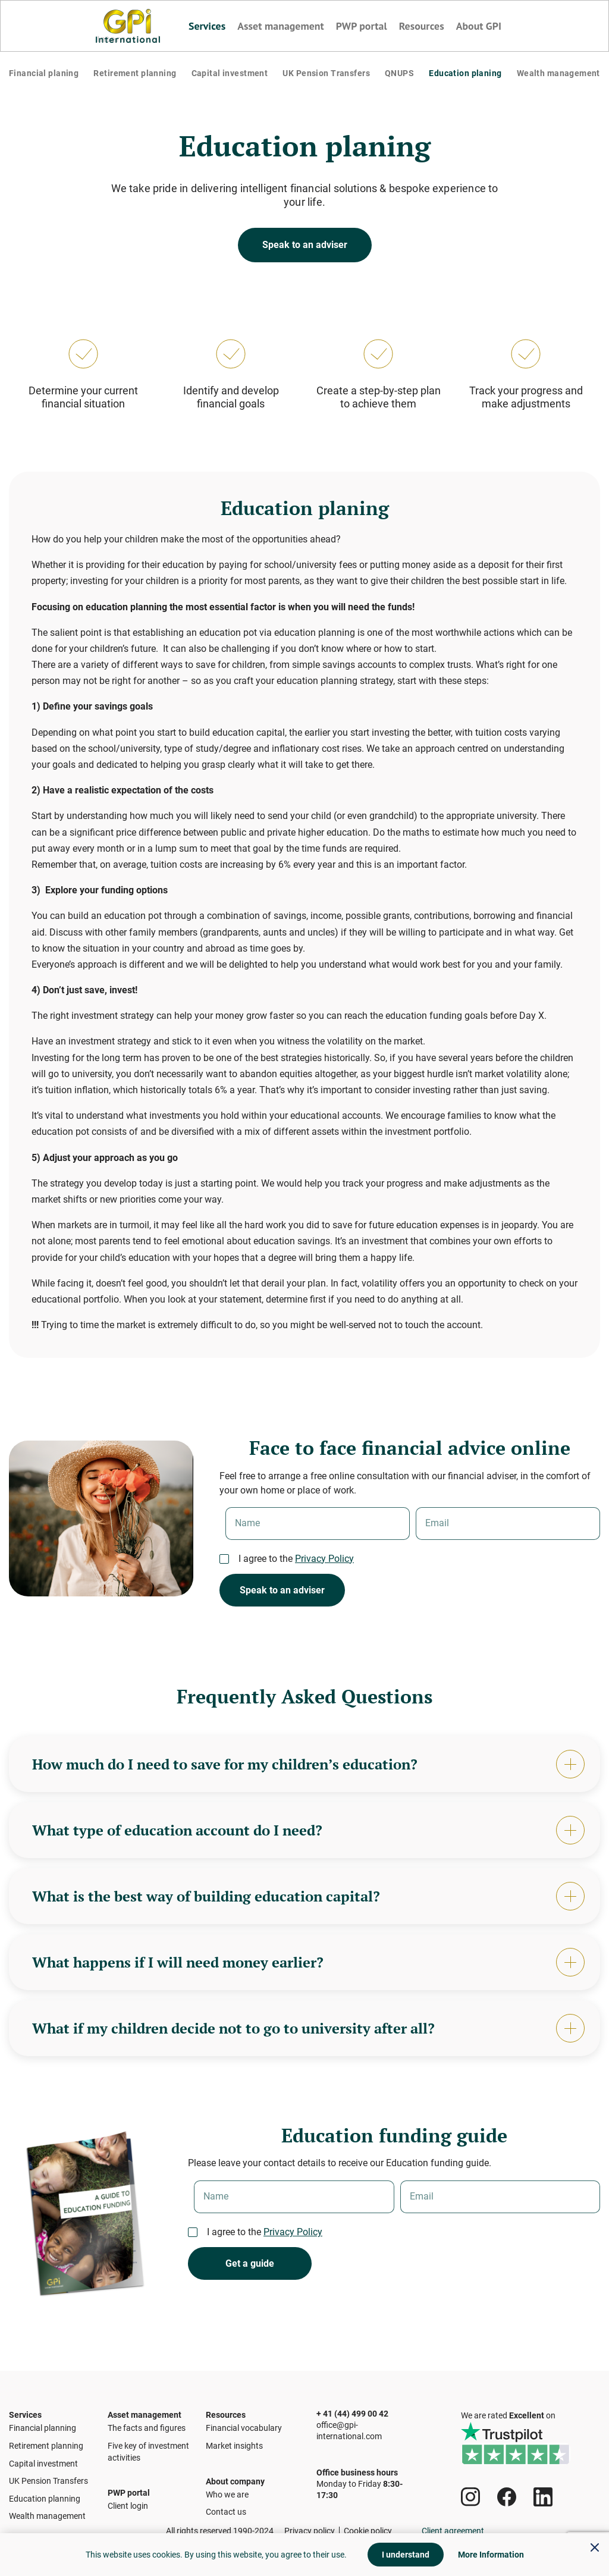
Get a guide (249, 2281)
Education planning (44, 2492)
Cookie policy (368, 2531)
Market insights (234, 2440)
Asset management (283, 25)
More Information (491, 2554)
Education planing (461, 77)
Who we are (227, 2498)
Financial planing (47, 77)
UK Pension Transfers (327, 77)
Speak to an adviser (304, 254)
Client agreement (453, 2531)
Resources (418, 25)
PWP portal (360, 25)
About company (235, 2475)
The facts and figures (147, 2422)
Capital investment (230, 77)
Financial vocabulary (244, 2422)
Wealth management (553, 77)
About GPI (473, 25)
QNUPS (398, 78)
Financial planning (42, 2422)
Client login (128, 2510)
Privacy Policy (324, 1568)
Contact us (226, 2516)
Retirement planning (137, 77)
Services (213, 25)
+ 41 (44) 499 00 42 (352, 2397)
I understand (405, 2554)
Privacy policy (309, 2531)
